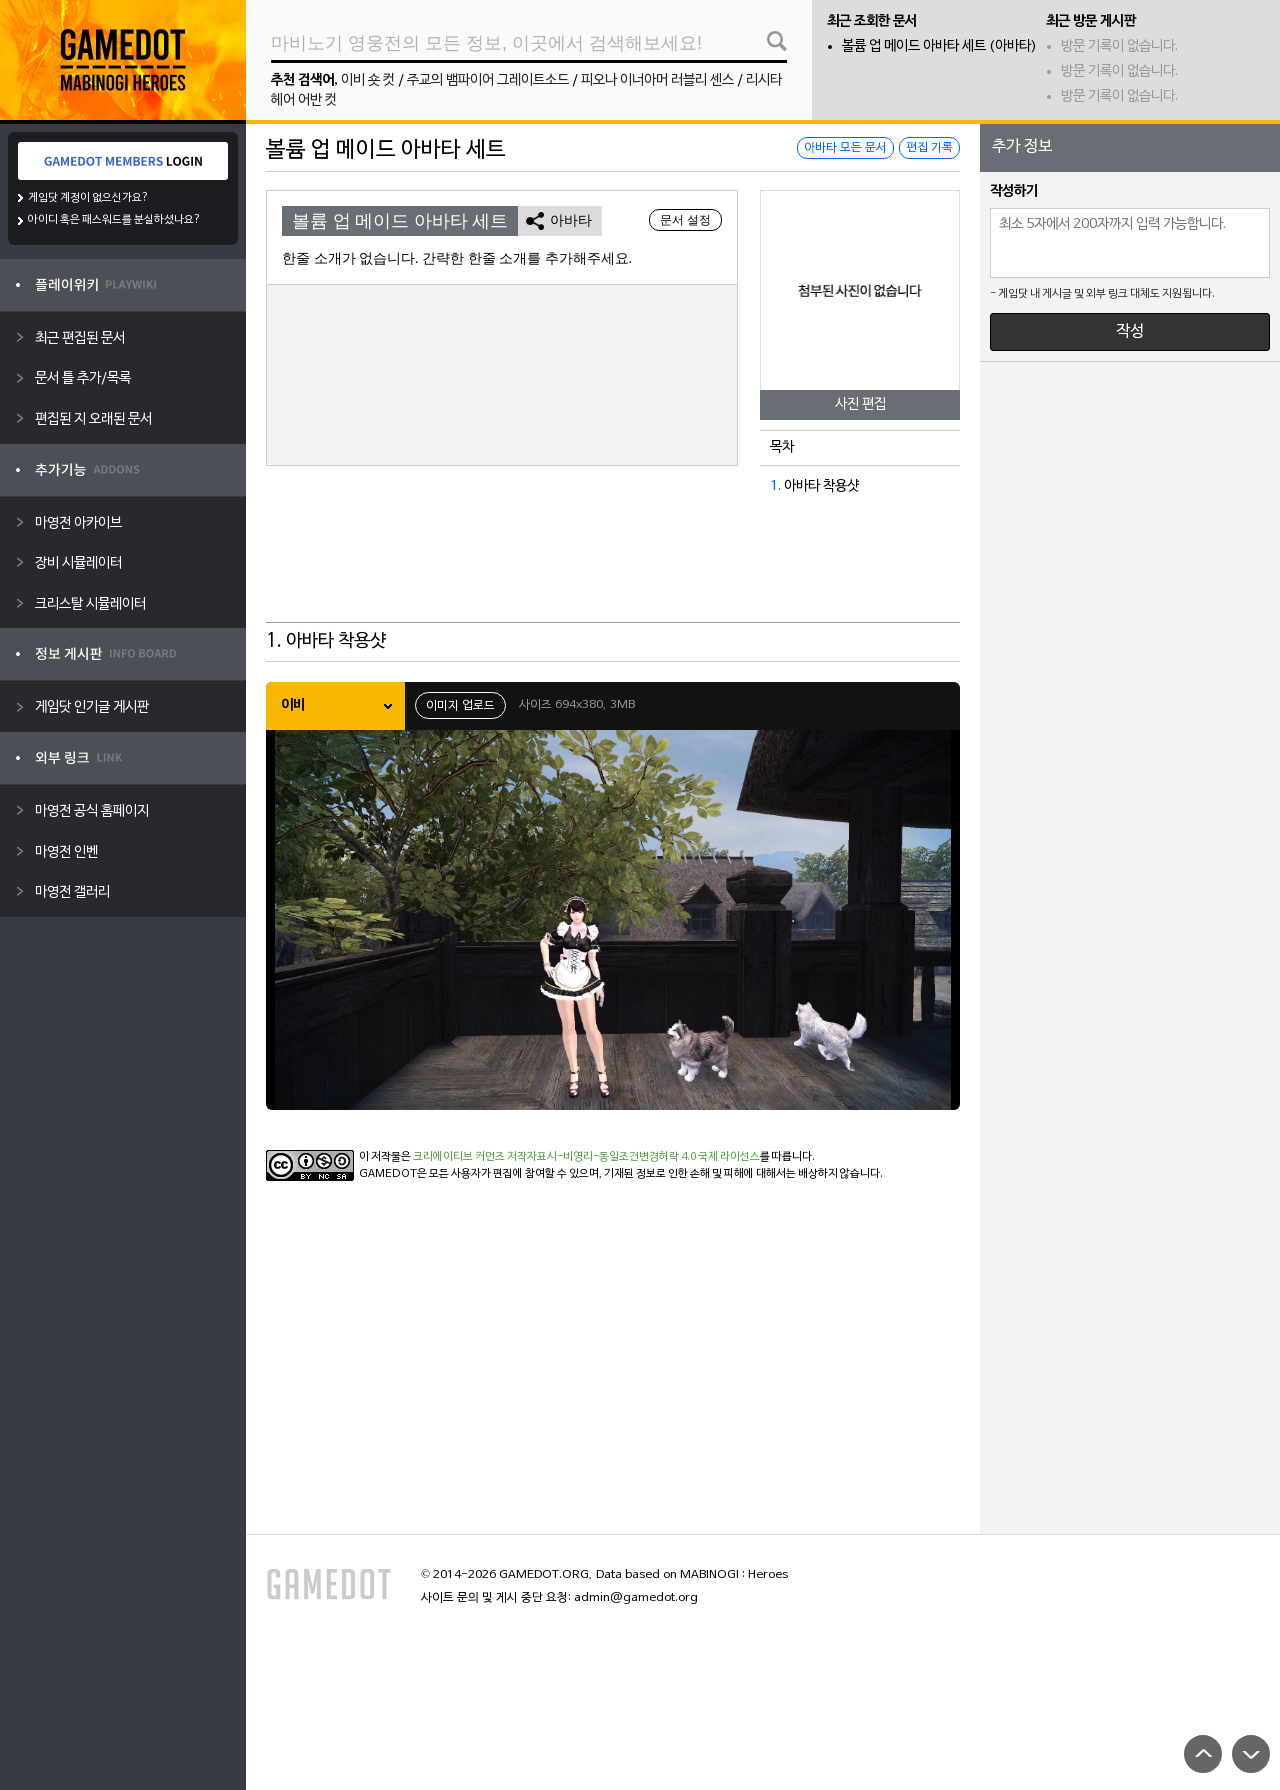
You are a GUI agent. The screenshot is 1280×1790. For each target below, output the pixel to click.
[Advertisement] (613, 573)
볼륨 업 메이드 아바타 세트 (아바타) (939, 46)
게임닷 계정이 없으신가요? (88, 198)
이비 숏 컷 (368, 80)
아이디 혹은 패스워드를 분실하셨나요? (114, 220)
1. (775, 486)
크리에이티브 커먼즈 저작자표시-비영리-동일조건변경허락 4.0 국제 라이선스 (586, 1157)
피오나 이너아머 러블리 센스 (657, 80)
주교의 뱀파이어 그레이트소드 (488, 80)
